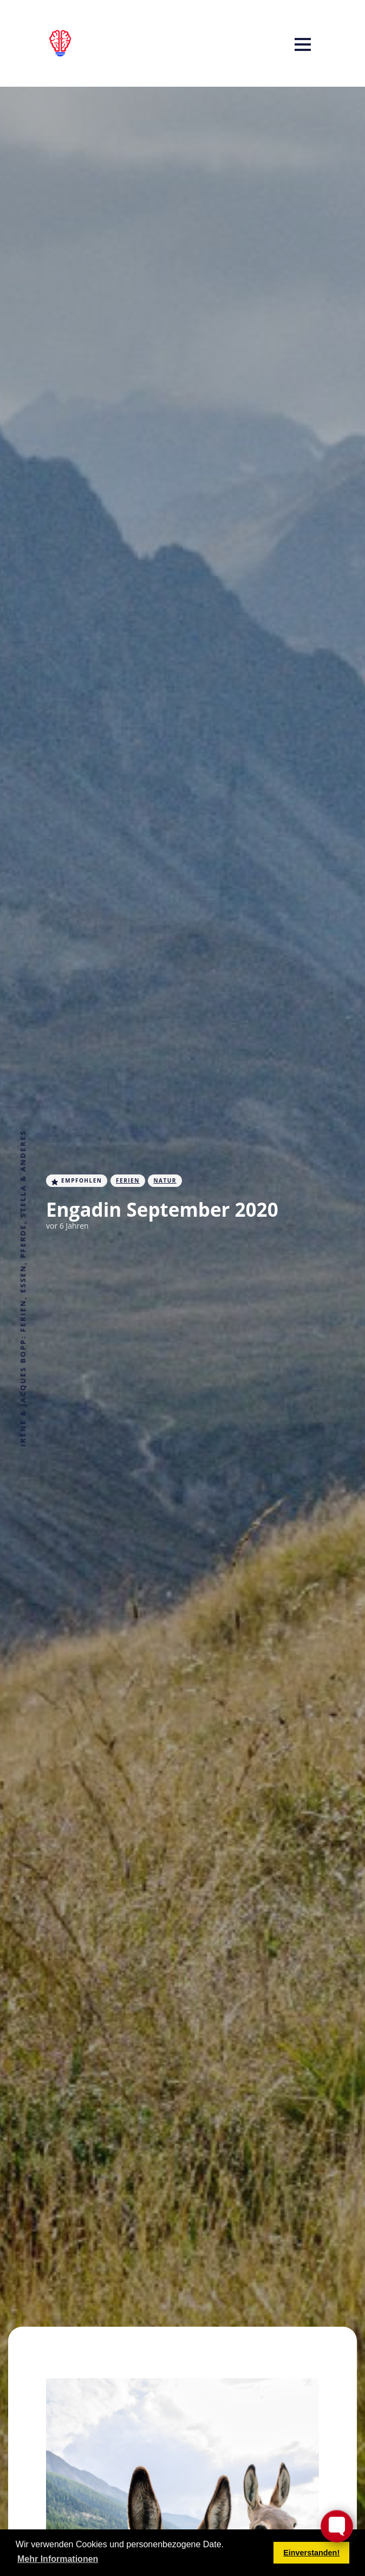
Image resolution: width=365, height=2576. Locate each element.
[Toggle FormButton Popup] (337, 2526)
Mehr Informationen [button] (57, 2559)
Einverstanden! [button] (311, 2552)
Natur (164, 1180)
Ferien (128, 1180)
